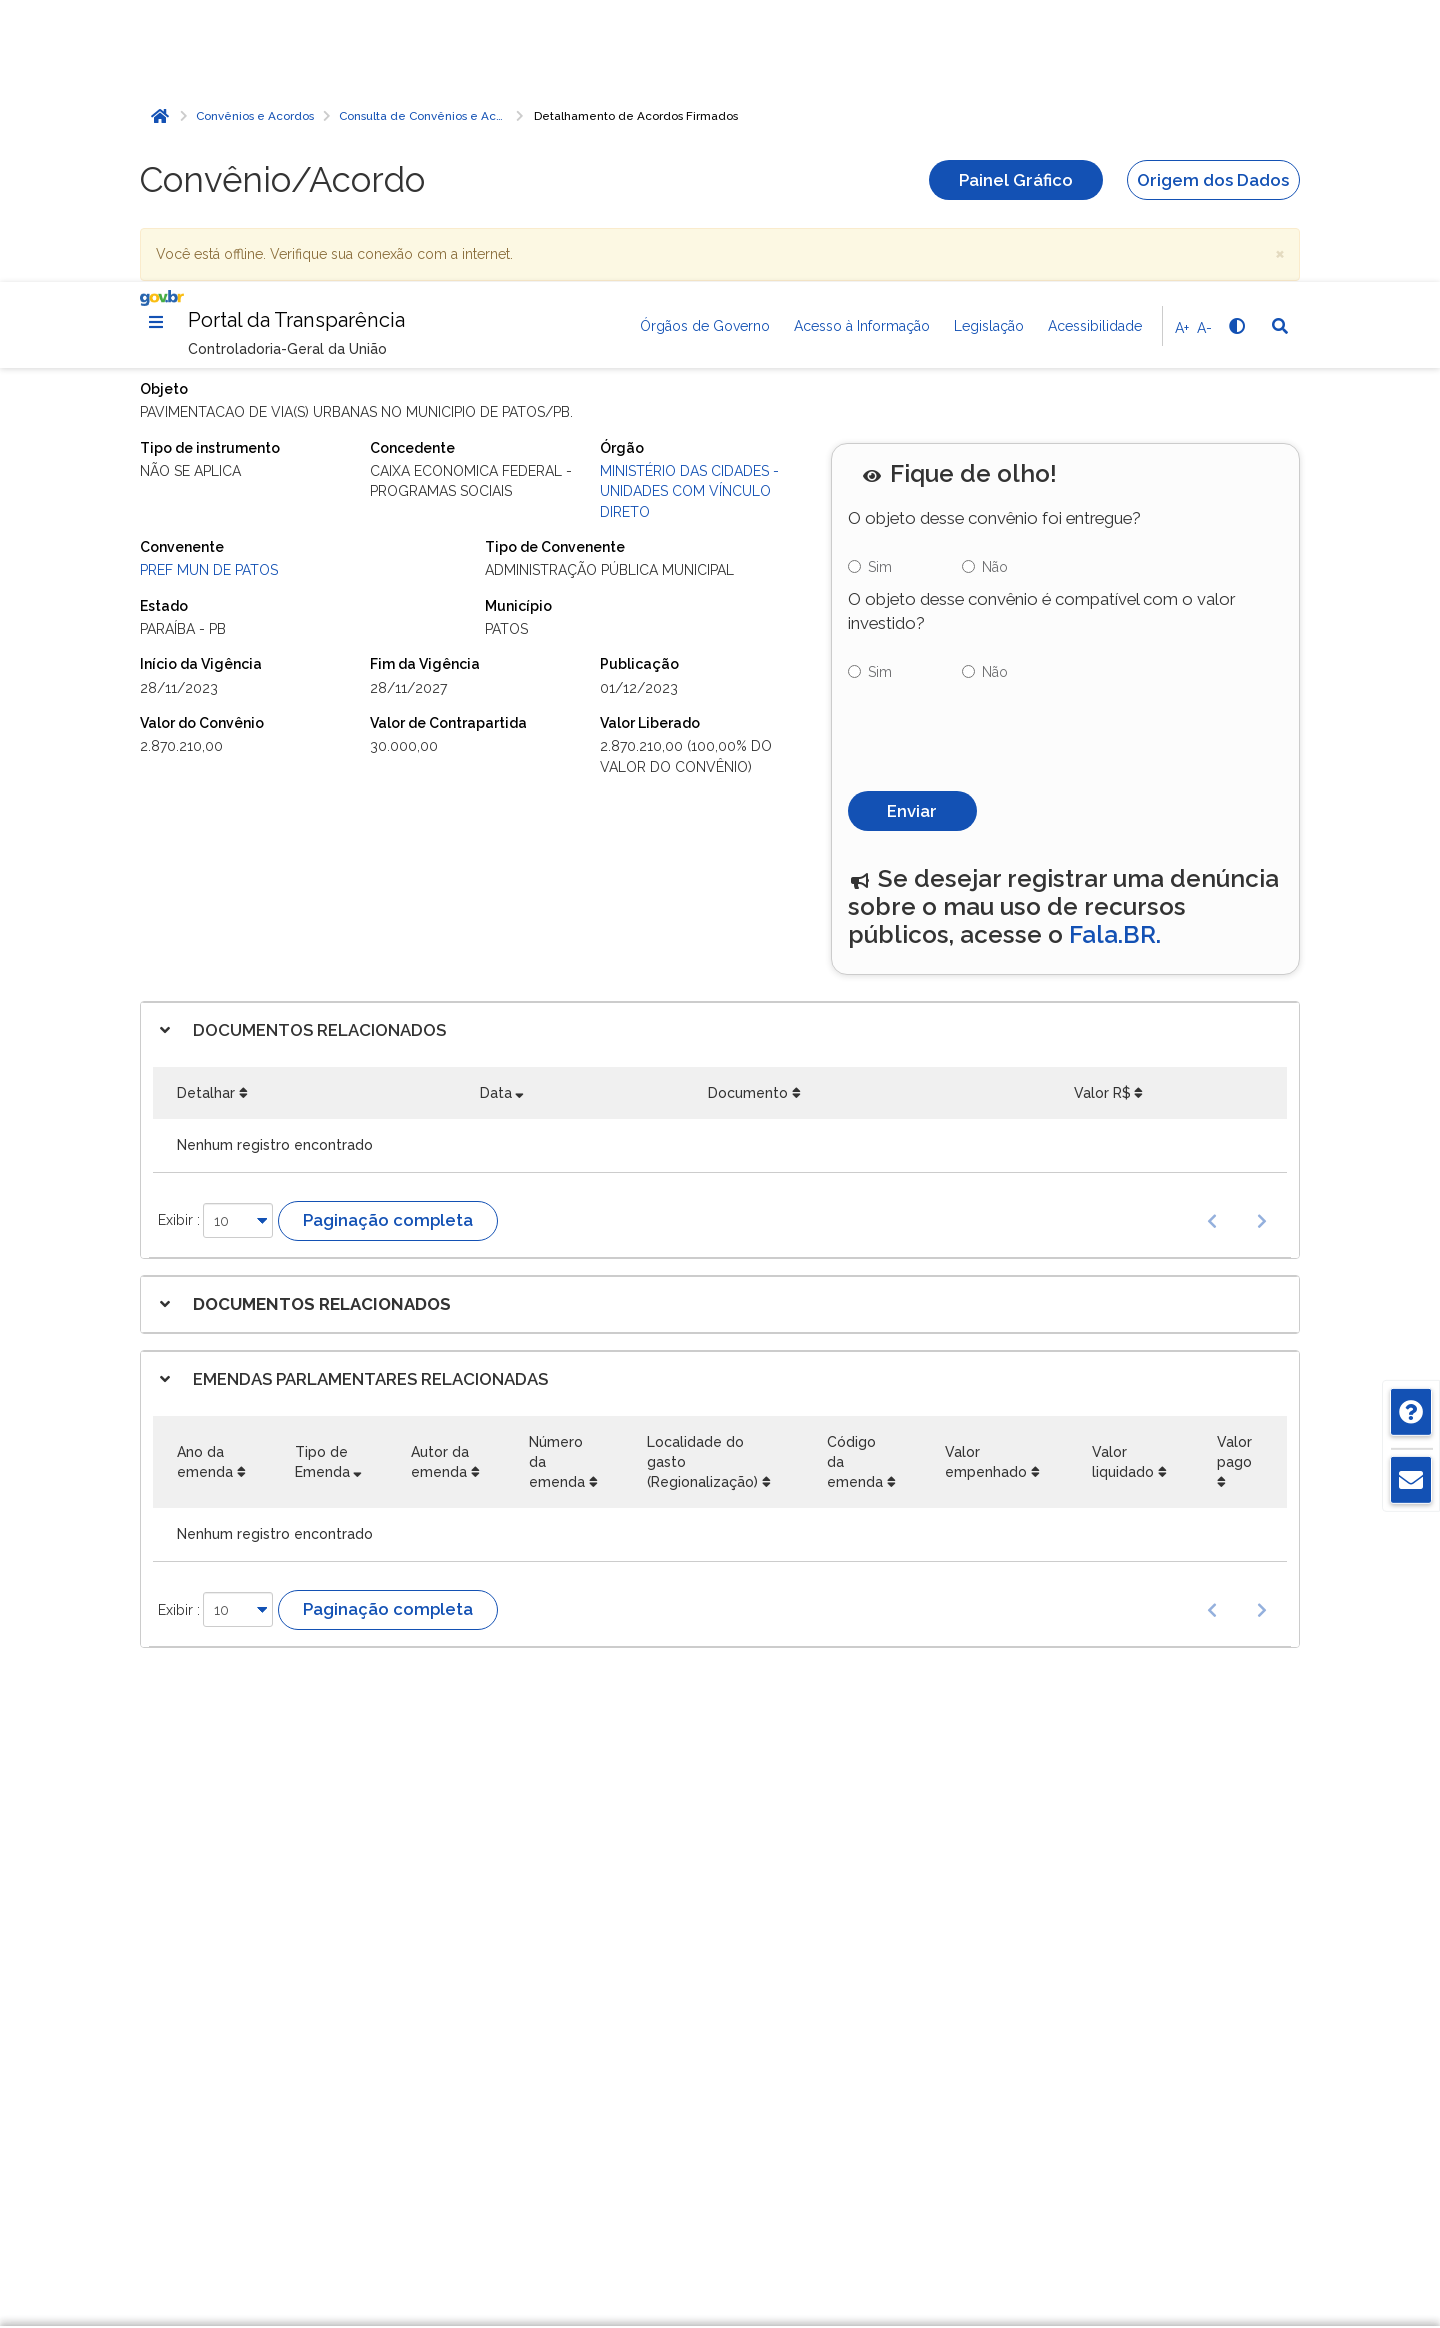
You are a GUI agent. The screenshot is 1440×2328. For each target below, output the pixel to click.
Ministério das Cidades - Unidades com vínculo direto (689, 217)
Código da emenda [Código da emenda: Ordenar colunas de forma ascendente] (855, 1188)
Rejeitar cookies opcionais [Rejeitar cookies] (1088, 2192)
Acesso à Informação (862, 44)
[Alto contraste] (1236, 44)
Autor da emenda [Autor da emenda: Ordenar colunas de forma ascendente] (440, 1188)
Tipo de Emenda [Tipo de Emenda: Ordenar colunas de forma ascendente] (322, 1188)
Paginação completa (388, 946)
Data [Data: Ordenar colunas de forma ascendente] (496, 819)
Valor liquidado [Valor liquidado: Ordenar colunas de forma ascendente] (1123, 1188)
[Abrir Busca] (1280, 44)
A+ (1182, 46)
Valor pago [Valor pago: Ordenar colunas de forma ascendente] (1234, 1178)
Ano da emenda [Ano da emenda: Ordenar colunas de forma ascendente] (205, 1188)
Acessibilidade (1095, 44)
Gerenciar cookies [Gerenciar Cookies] (1087, 2148)
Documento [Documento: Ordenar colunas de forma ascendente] (748, 819)
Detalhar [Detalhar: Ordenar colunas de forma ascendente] (206, 819)
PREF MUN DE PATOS (209, 296)
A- (1204, 46)
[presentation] (1000, 457)
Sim (880, 293)
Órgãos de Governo (705, 44)
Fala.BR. (1115, 660)
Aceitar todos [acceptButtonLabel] (1088, 2236)
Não (995, 293)
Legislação (989, 44)
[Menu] (156, 40)
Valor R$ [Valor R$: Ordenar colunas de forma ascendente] (1102, 819)
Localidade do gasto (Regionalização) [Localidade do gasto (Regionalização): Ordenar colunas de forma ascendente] (702, 1188)
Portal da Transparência (296, 38)
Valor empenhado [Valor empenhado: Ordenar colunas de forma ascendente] (986, 1188)
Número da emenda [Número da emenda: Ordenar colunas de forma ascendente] (557, 1188)
